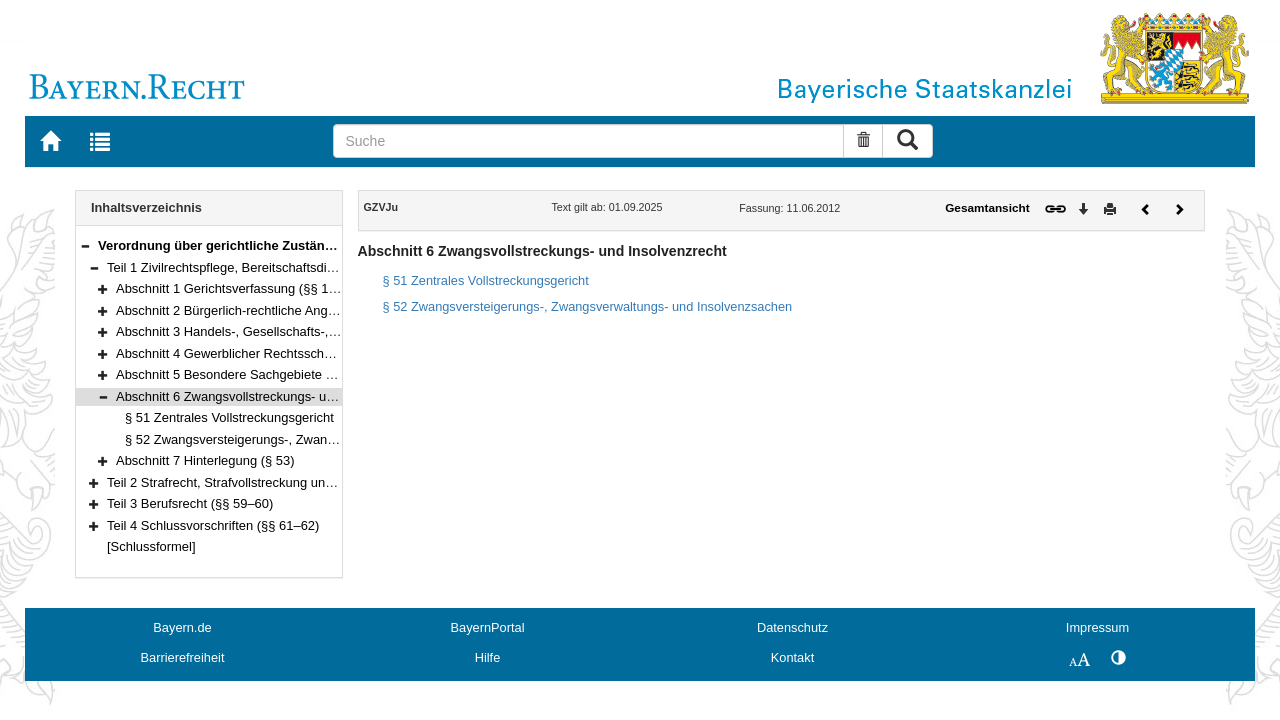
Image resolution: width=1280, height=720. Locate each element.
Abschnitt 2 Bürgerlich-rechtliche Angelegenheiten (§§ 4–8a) (288, 310)
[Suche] (588, 141)
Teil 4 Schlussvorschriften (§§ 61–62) (213, 525)
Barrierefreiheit (183, 657)
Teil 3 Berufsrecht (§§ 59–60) (190, 503)
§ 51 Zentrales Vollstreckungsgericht (229, 417)
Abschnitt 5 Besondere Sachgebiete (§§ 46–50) (252, 374)
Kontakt (792, 657)
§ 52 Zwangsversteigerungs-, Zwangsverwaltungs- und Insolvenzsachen (332, 439)
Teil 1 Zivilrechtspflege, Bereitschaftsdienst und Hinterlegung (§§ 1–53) (309, 267)
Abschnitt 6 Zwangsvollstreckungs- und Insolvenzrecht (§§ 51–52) (305, 396)
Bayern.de (182, 627)
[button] (85, 245)
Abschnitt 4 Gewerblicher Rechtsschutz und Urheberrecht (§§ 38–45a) (317, 353)
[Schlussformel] (151, 546)
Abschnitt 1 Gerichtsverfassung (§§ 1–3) (231, 288)
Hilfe (488, 657)
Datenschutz (792, 627)
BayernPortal (488, 627)
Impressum (1097, 627)
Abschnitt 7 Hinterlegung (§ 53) (205, 460)
